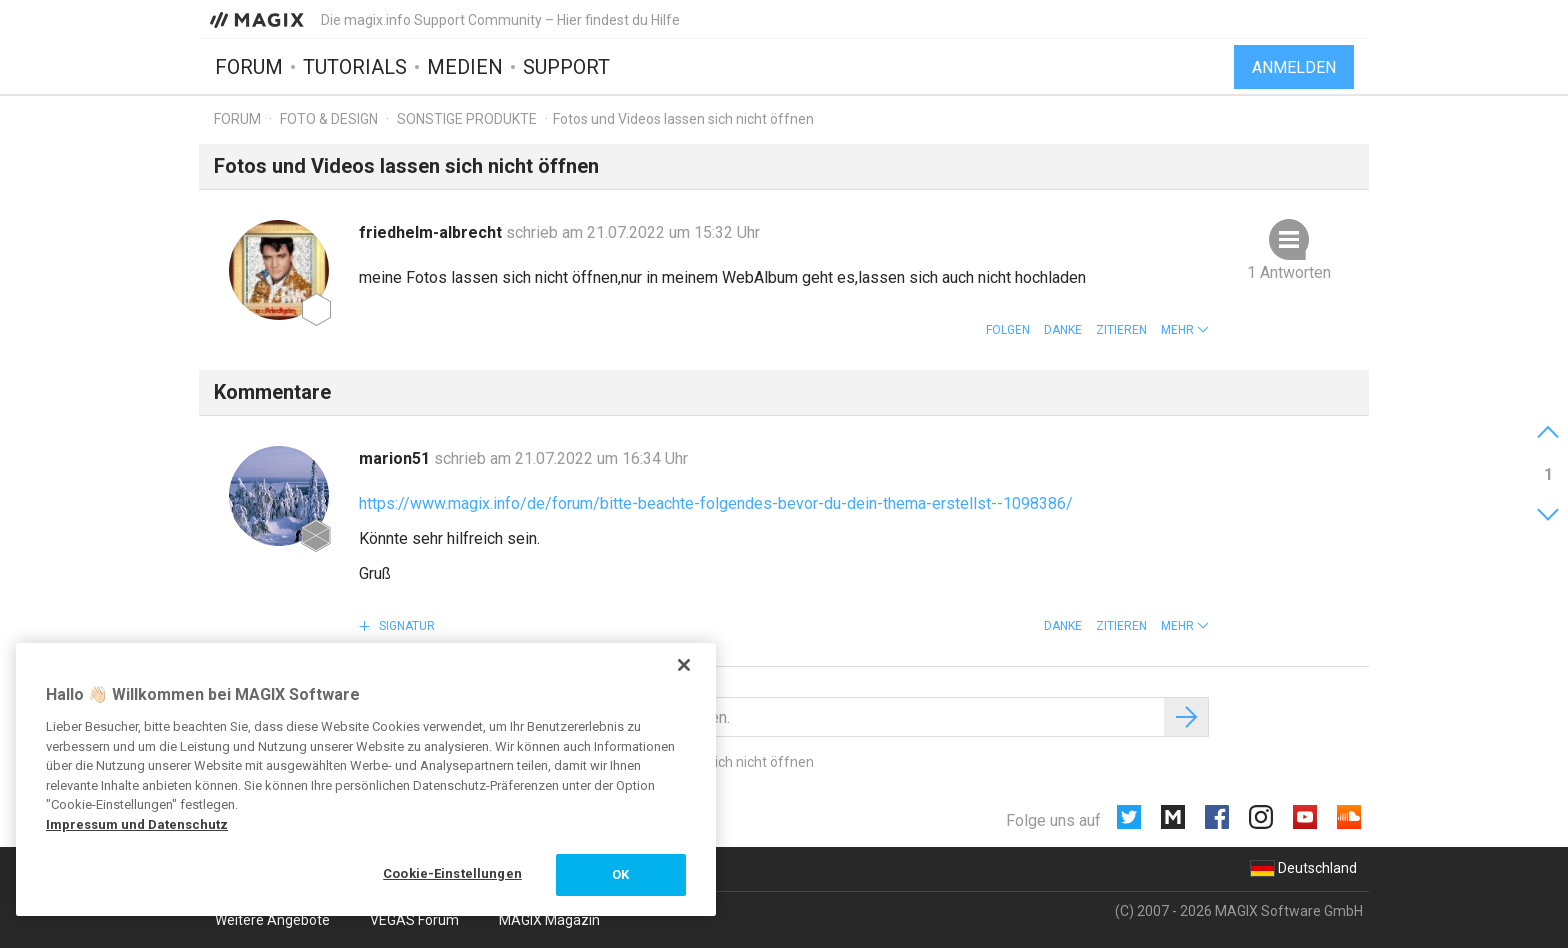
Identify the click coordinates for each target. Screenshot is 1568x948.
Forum (249, 67)
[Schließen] (684, 665)
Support (566, 67)
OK (620, 874)
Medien (465, 67)
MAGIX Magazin (549, 920)
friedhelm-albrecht (432, 232)
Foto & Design (329, 119)
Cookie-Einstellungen (452, 873)
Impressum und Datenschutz (137, 824)
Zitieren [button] (1121, 330)
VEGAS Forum (414, 920)
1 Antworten (1289, 272)
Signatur (405, 626)
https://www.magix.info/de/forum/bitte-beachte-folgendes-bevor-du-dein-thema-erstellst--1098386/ (716, 503)
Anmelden (1294, 67)
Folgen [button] (1008, 330)
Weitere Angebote (272, 920)
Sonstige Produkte (467, 119)
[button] (1185, 330)
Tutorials (355, 67)
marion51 (396, 458)
